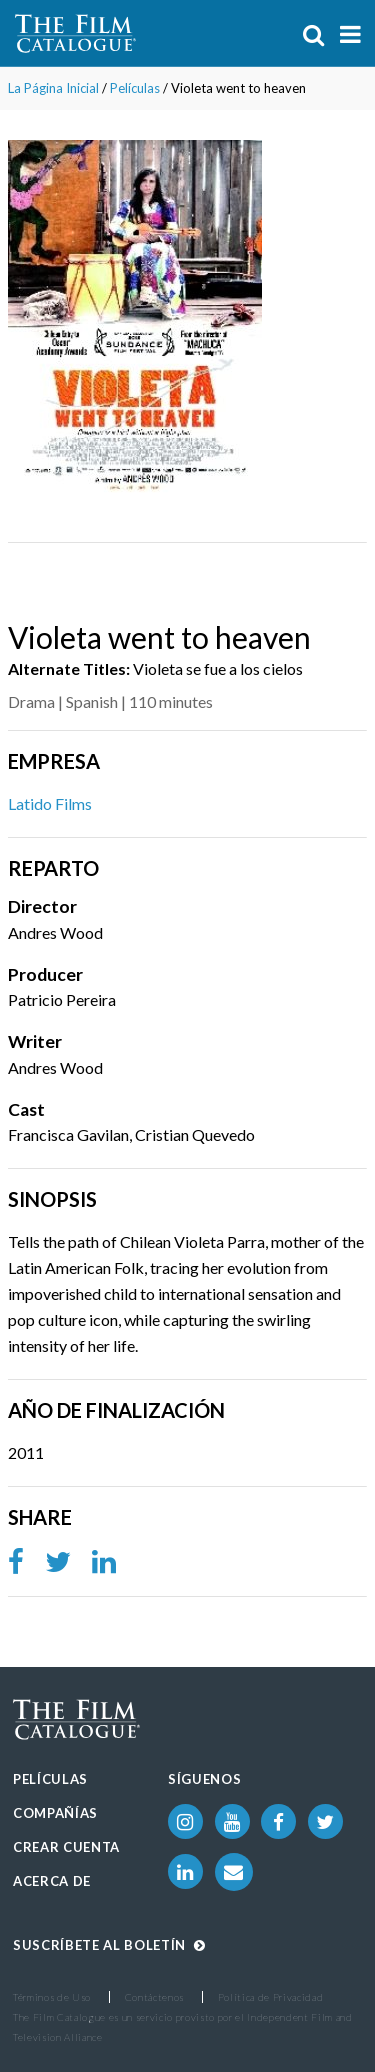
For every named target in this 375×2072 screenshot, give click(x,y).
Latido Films (50, 803)
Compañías (55, 1813)
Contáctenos (154, 1997)
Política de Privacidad (271, 1997)
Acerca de (52, 1881)
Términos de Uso (52, 1997)
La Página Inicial (53, 88)
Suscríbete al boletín (109, 1945)
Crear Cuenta (66, 1847)
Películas (135, 88)
